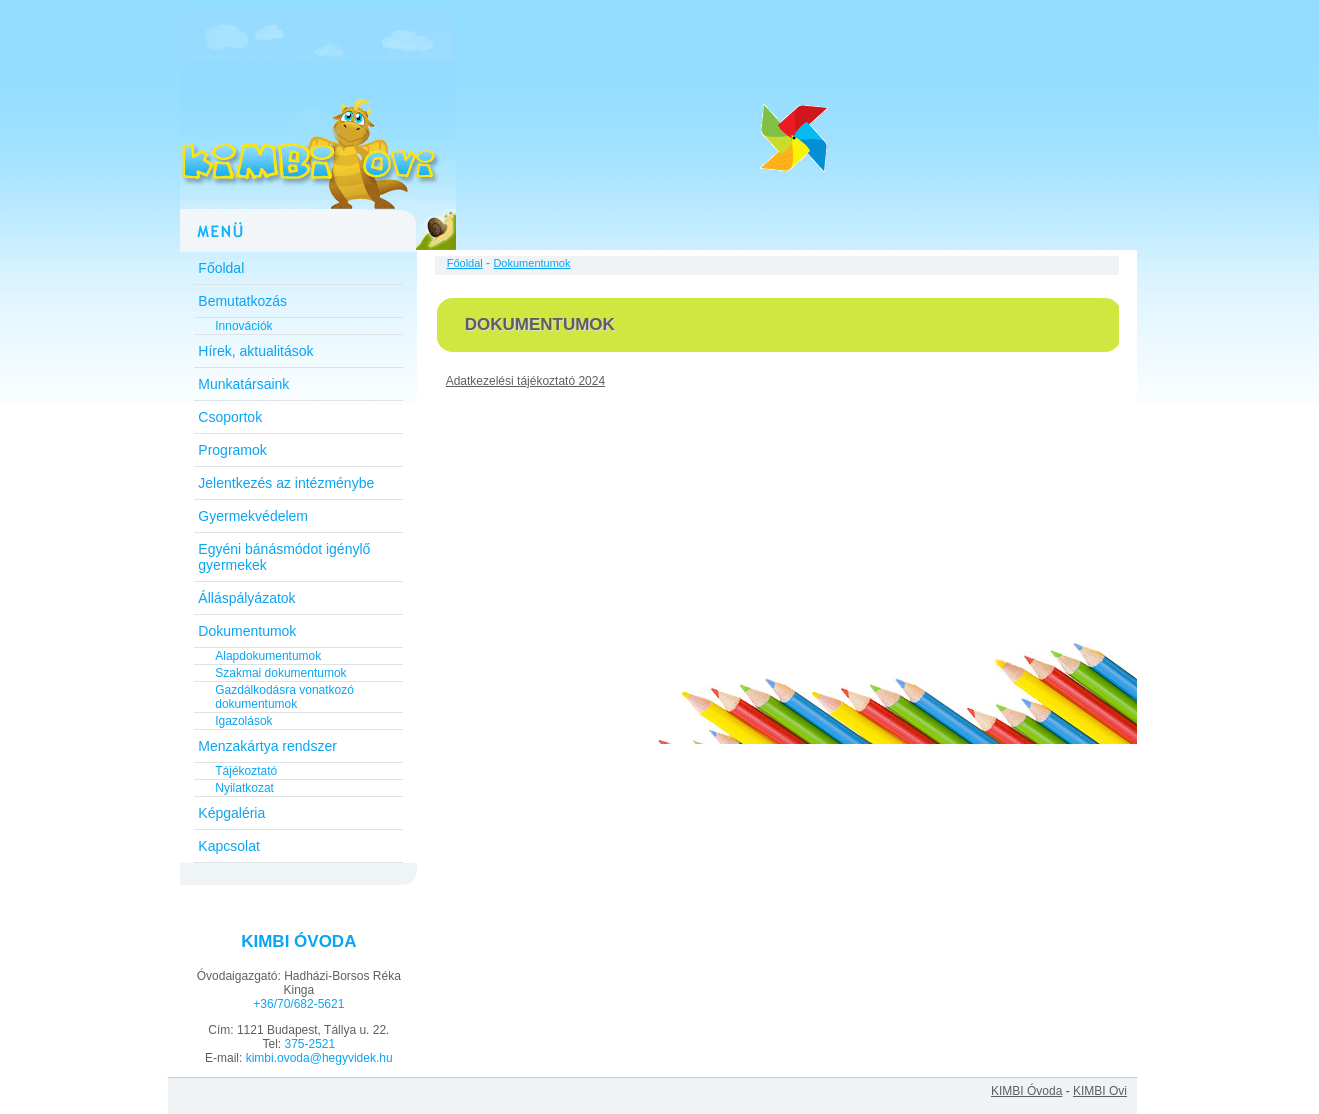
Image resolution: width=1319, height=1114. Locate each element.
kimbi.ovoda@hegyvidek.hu (319, 1058)
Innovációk (243, 326)
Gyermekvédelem (253, 516)
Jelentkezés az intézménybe (286, 483)
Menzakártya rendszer (267, 746)
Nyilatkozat (244, 788)
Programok (232, 450)
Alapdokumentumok (268, 656)
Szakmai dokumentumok (280, 673)
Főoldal (221, 268)
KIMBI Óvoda (1026, 1091)
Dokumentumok (247, 631)
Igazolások (243, 721)
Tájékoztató (246, 771)
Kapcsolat (228, 846)
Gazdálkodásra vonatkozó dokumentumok (284, 697)
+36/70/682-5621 (298, 1004)
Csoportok (230, 417)
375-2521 (309, 1044)
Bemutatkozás (242, 301)
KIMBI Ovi (1100, 1091)
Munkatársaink (243, 384)
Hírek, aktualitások (255, 351)
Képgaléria (231, 813)
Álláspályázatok (246, 598)
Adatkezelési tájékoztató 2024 (525, 381)
